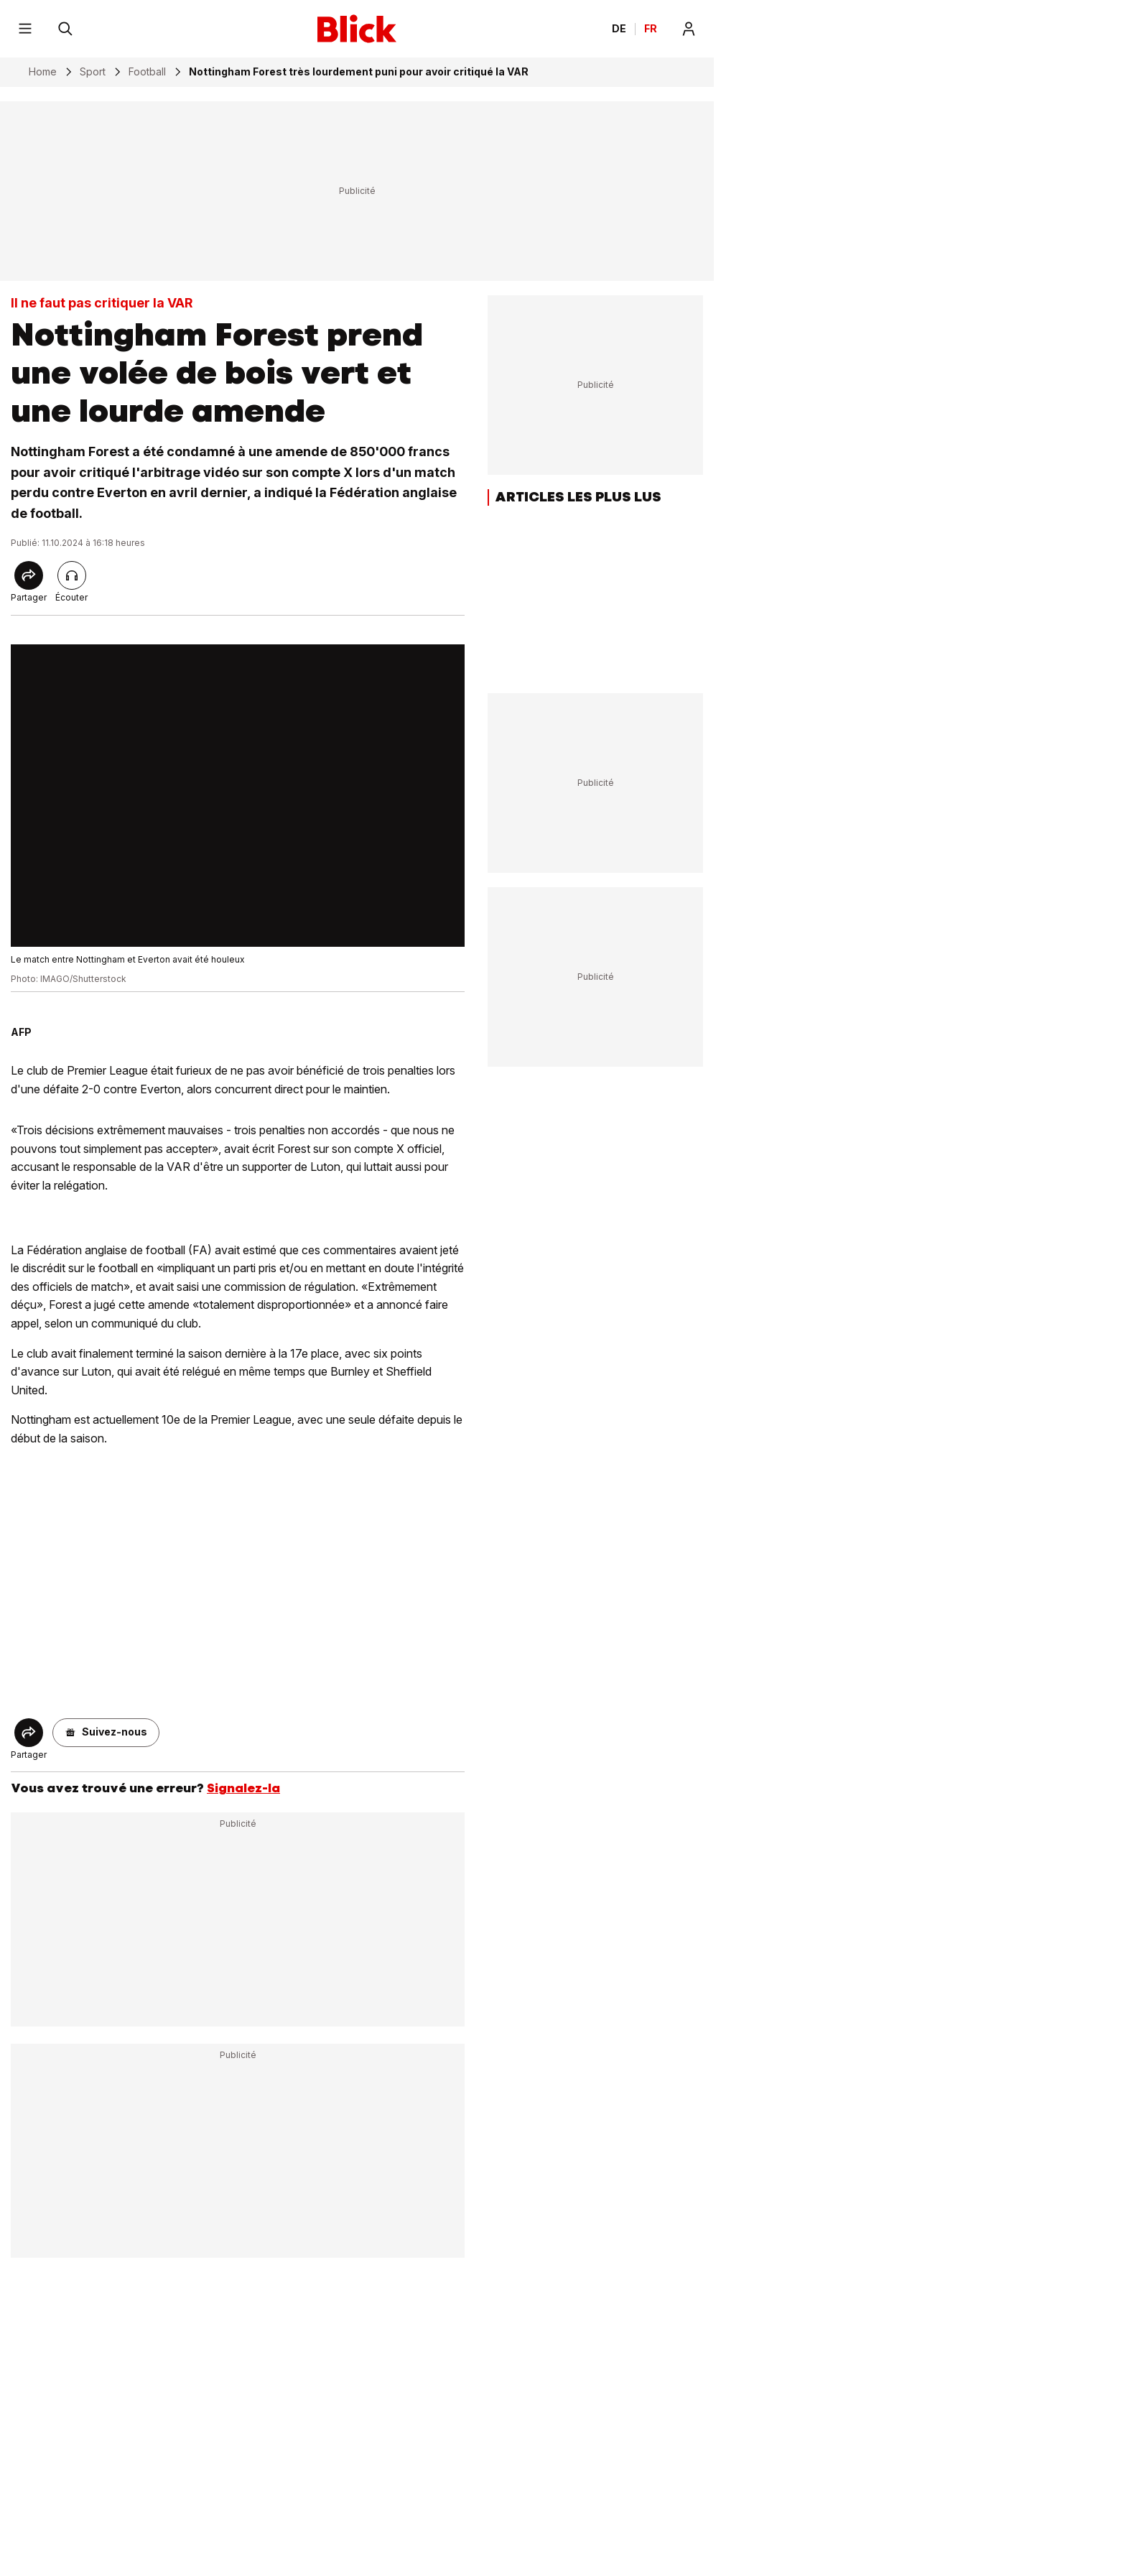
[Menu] (25, 28)
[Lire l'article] (71, 575)
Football (147, 72)
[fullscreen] (238, 795)
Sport (93, 72)
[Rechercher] (65, 28)
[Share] (28, 575)
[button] (105, 1732)
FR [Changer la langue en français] (650, 28)
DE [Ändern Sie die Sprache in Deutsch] (619, 28)
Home (43, 72)
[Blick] (356, 28)
